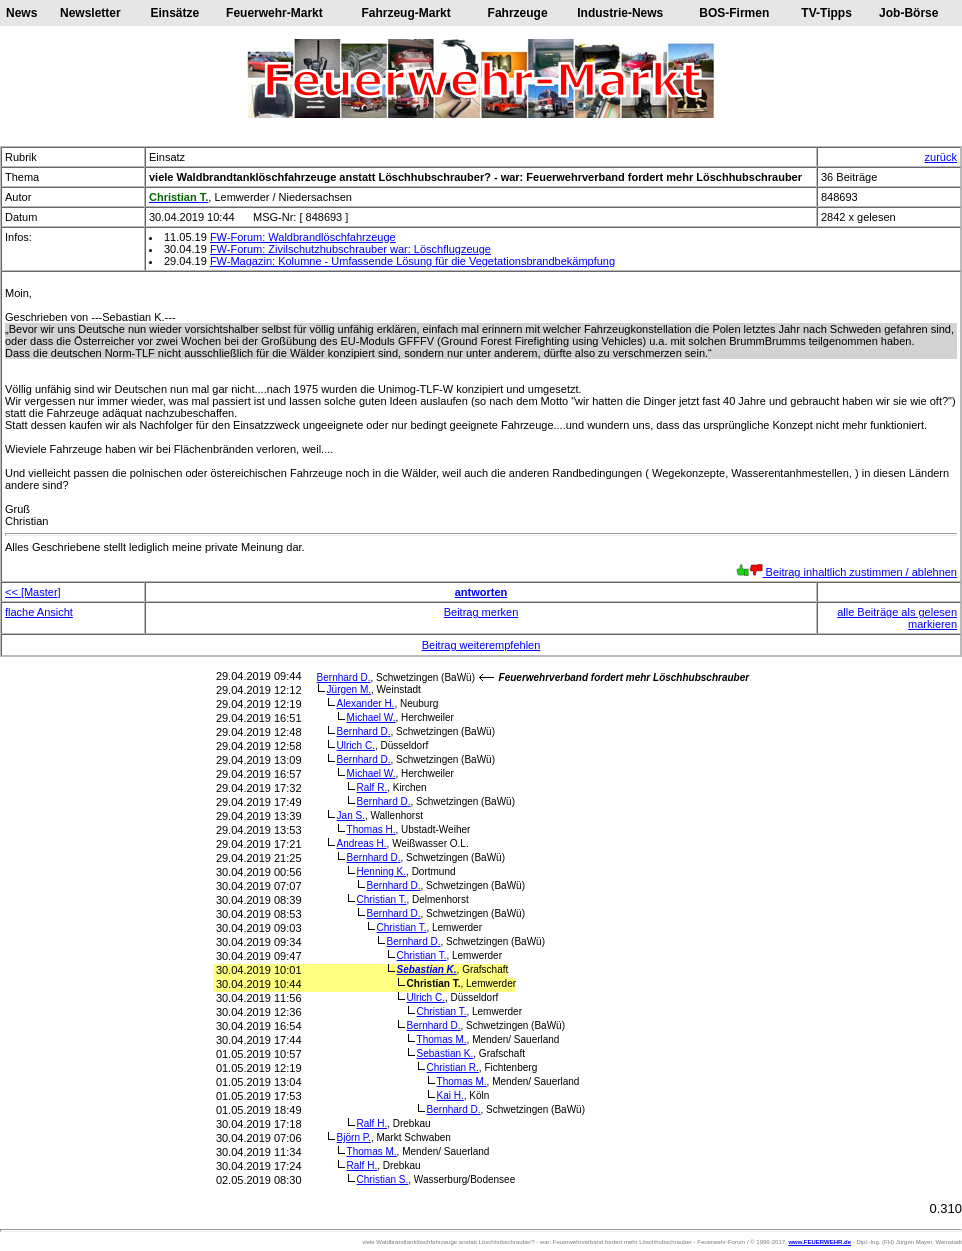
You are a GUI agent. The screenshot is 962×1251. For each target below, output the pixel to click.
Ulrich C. (356, 745)
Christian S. (383, 1179)
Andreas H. (362, 843)
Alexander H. (366, 703)
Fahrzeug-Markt (405, 13)
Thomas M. (442, 1039)
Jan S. (351, 815)
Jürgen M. (349, 689)
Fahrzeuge (518, 13)
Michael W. (371, 717)
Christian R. (453, 1067)
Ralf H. (372, 1123)
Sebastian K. (427, 969)
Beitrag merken (481, 612)
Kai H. (450, 1095)
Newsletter (90, 13)
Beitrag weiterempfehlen (481, 645)
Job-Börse (908, 13)
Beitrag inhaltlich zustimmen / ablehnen (846, 572)
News (21, 13)
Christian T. (382, 899)
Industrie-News (620, 13)
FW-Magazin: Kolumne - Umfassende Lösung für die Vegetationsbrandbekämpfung (412, 261)
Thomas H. (371, 829)
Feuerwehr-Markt (274, 13)
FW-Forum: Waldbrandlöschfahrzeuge (303, 237)
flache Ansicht (39, 612)
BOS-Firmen (734, 13)
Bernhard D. (344, 677)
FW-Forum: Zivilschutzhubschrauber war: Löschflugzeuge (350, 249)
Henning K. (382, 871)
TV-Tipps (826, 13)
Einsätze (175, 13)
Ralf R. (372, 787)
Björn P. (354, 1137)
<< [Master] (33, 592)
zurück (941, 157)
